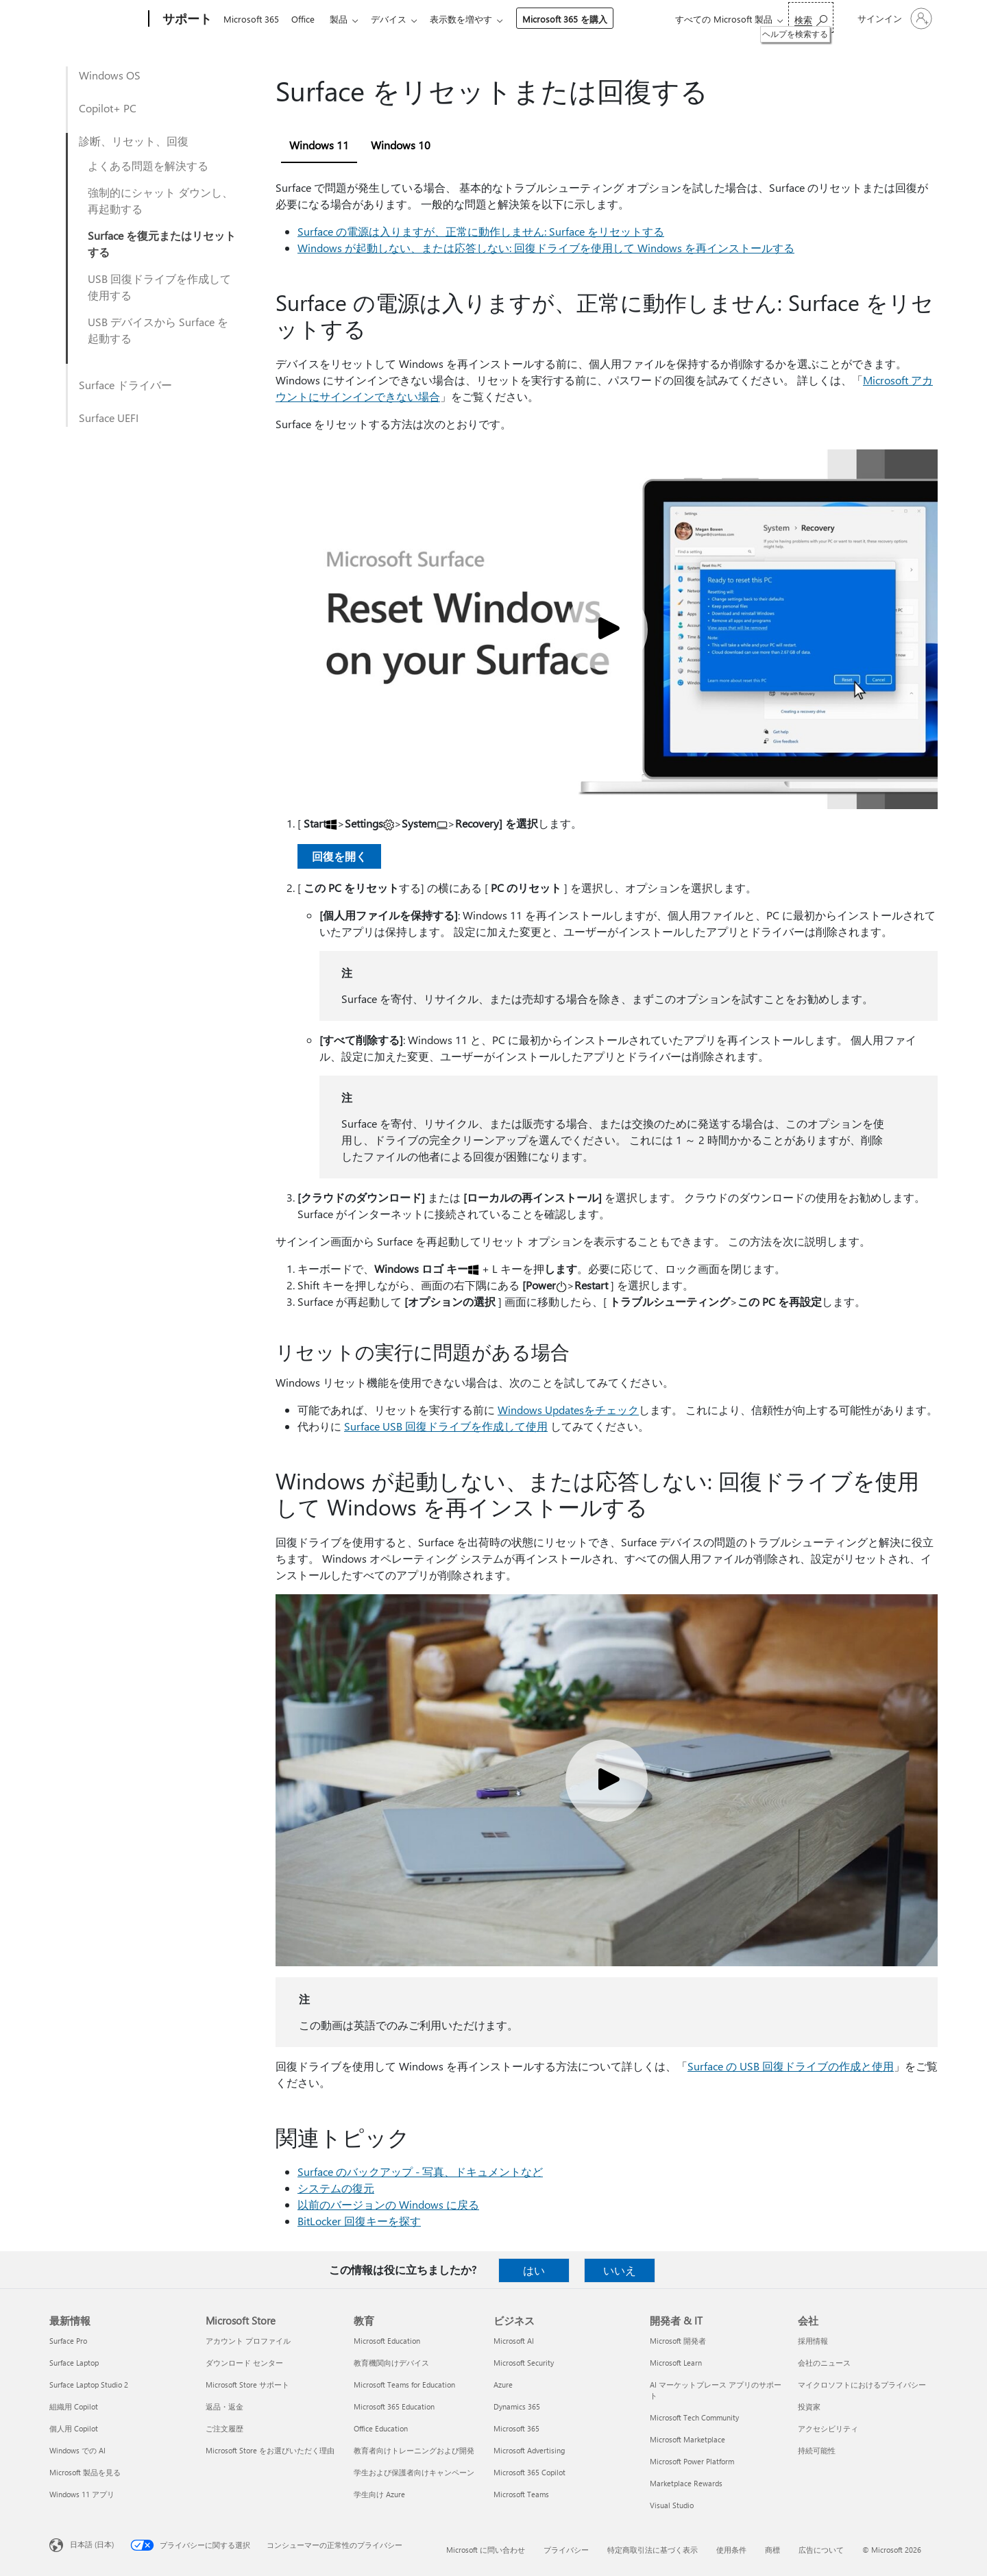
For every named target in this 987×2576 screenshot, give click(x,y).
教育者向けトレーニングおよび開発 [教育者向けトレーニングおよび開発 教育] (414, 2450)
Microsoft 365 (251, 19)
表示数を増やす (472, 19)
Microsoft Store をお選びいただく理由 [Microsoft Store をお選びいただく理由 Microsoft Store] (270, 2450)
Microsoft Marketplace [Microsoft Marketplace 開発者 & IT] (687, 2439)
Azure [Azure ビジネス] (503, 2384)
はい (534, 2270)
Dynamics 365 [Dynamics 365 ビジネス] (517, 2406)
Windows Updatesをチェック (568, 1409)
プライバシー (566, 2549)
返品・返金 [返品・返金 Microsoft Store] (224, 2406)
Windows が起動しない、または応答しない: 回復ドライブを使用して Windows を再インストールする (545, 247)
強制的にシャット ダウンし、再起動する (160, 200)
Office (305, 19)
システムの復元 (335, 2188)
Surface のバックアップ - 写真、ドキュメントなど (420, 2171)
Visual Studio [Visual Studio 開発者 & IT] (672, 2505)
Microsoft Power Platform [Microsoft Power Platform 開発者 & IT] (692, 2461)
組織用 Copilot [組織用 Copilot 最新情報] (73, 2406)
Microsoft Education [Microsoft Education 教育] (387, 2341)
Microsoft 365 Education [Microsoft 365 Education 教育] (394, 2406)
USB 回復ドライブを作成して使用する (159, 286)
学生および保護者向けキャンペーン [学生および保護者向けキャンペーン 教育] (414, 2472)
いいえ (619, 2270)
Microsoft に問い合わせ (485, 2549)
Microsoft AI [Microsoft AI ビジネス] (514, 2341)
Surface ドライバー (125, 384)
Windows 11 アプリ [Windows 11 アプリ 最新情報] (81, 2494)
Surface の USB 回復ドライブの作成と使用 (790, 2066)
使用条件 (731, 2549)
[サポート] (186, 19)
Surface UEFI (108, 417)
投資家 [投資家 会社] (809, 2406)
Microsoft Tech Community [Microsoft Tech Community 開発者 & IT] (694, 2417)
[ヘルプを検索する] (810, 17)
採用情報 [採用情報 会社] (813, 2341)
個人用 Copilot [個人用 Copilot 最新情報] (73, 2428)
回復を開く (339, 856)
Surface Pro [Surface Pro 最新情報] (68, 2341)
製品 (344, 19)
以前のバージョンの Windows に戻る (388, 2204)
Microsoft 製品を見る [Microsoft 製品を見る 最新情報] (85, 2472)
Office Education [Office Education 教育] (381, 2428)
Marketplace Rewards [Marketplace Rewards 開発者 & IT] (686, 2483)
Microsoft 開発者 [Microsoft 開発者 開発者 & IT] (678, 2341)
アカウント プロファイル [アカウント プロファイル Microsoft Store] (248, 2341)
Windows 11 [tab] (319, 145)
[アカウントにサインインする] (893, 18)
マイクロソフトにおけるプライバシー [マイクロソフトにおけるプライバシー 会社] (862, 2384)
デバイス (397, 19)
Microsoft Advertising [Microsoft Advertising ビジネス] (529, 2450)
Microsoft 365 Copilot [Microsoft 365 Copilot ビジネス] (529, 2472)
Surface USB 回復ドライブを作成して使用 (446, 1426)
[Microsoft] (96, 19)
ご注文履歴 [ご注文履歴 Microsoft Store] (224, 2428)
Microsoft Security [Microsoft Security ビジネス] (524, 2362)
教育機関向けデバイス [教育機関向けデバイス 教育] (391, 2362)
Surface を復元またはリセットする (162, 243)
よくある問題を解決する (148, 165)
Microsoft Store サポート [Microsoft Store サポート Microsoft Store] (247, 2384)
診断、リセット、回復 (133, 141)
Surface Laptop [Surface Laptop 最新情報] (74, 2362)
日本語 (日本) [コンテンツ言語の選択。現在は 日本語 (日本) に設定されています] (92, 2544)
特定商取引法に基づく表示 (652, 2549)
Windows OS (110, 75)
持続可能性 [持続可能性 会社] (817, 2450)
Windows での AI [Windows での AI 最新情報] (77, 2450)
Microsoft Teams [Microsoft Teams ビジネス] (521, 2494)
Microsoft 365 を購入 (575, 19)
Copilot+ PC (107, 108)
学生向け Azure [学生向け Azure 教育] (379, 2494)
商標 (772, 2549)
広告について (821, 2549)
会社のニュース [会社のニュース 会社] (824, 2362)
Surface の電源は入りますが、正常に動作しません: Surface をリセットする (480, 231)
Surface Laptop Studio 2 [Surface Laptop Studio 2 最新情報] (88, 2384)
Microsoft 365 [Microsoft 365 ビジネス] (516, 2428)
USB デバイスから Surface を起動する (158, 329)
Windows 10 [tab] (400, 145)
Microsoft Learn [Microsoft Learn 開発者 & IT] (676, 2362)
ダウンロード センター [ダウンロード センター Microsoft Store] (244, 2362)
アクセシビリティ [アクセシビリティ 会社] (828, 2428)
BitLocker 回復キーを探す (359, 2221)
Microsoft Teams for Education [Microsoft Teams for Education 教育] (404, 2384)
